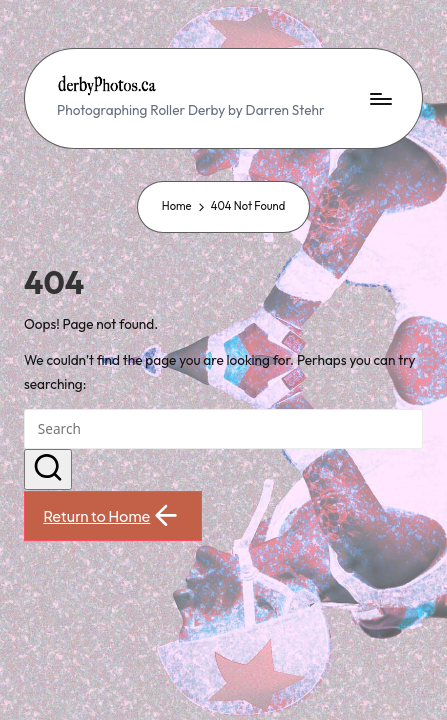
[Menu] (380, 98)
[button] (48, 470)
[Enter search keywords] (223, 429)
